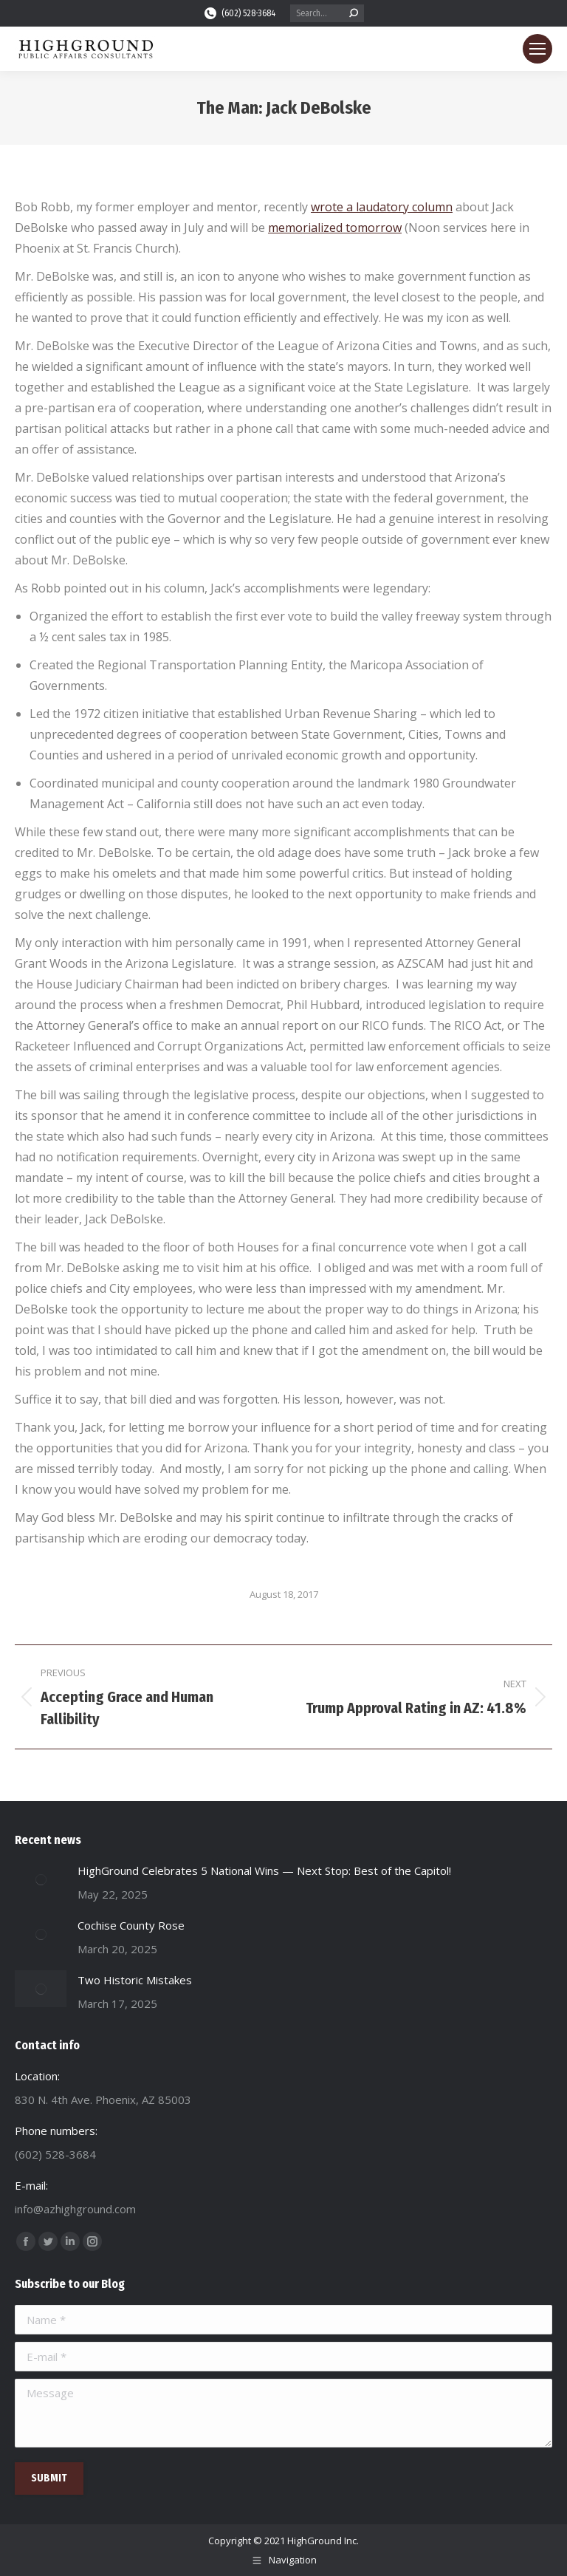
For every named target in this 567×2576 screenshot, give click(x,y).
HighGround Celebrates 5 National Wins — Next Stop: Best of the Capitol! (264, 1870)
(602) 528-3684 (239, 13)
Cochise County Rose (131, 1925)
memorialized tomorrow (335, 227)
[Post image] (40, 1879)
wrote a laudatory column (382, 207)
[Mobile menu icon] (537, 49)
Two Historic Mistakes (135, 1979)
